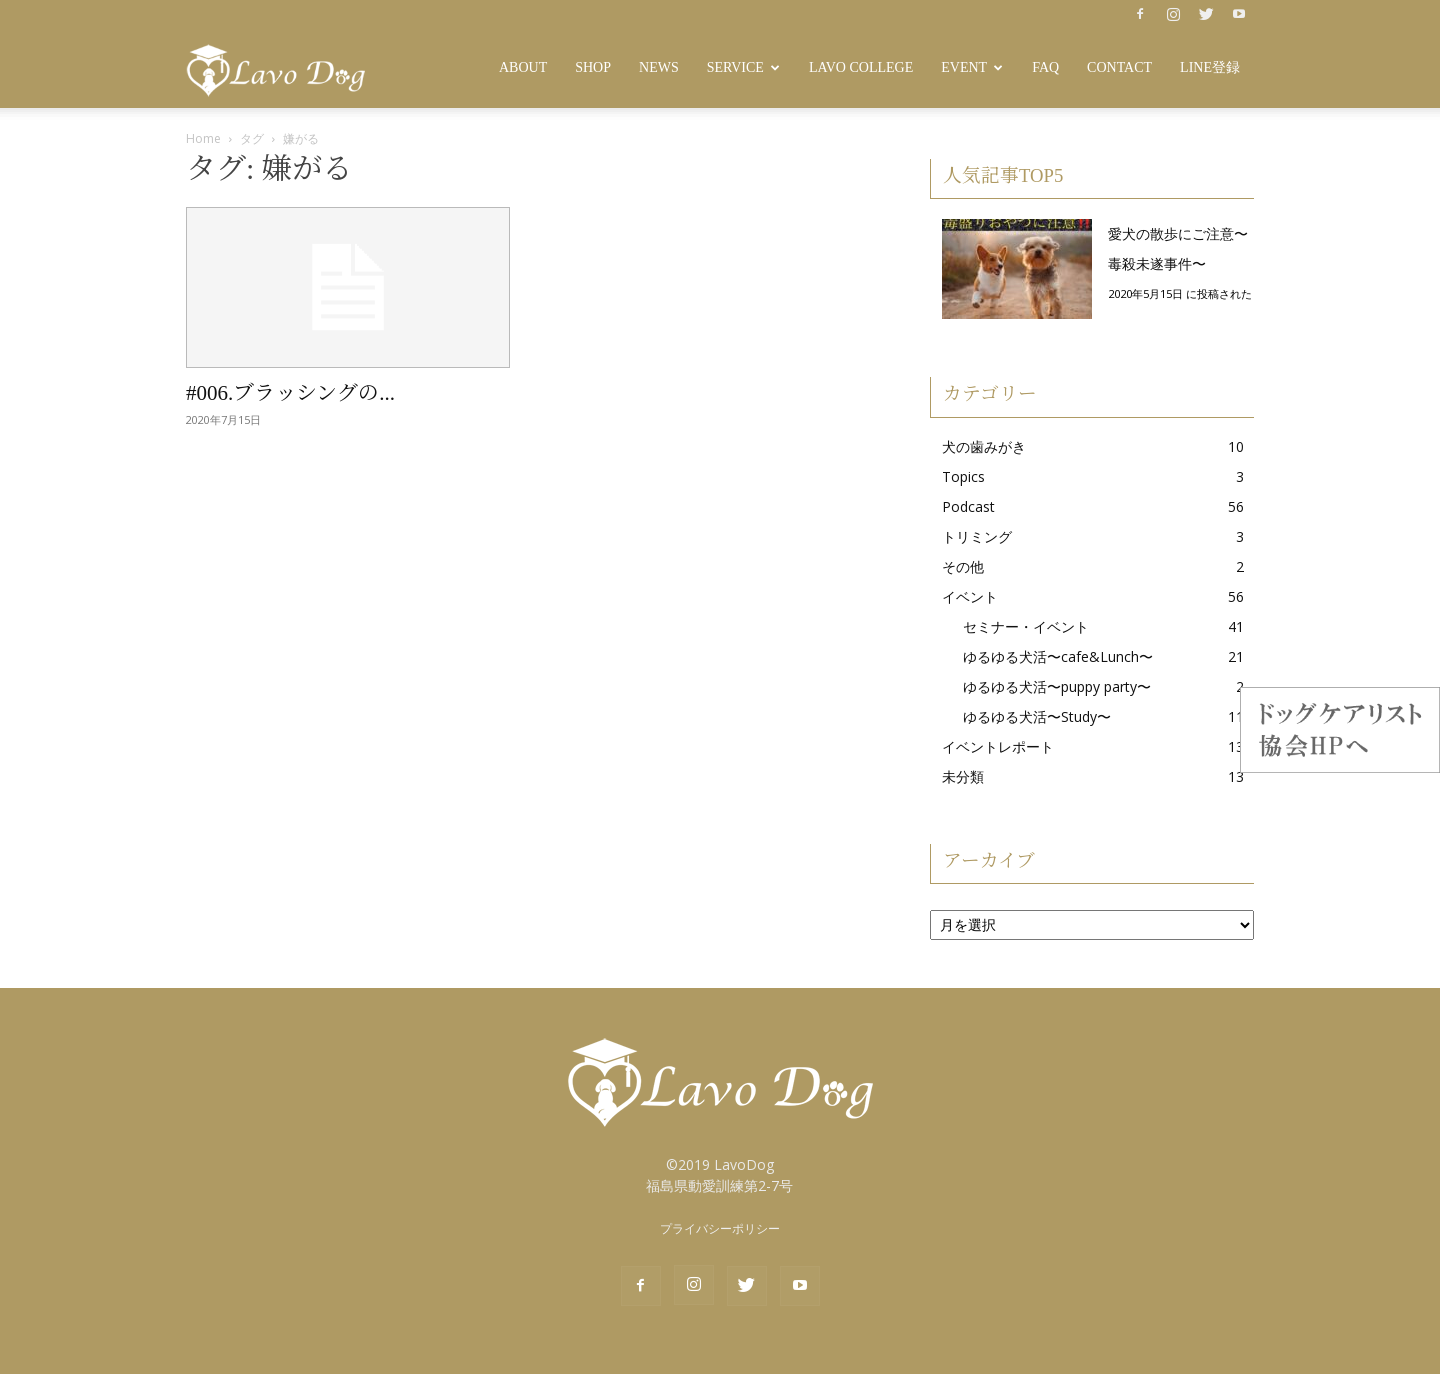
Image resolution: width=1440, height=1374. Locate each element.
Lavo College (861, 67)
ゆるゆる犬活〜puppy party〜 (1057, 686)
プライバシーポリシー (720, 1228)
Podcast (968, 506)
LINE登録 (1210, 67)
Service (743, 67)
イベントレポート (998, 746)
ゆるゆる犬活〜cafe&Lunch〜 (1058, 656)
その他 (963, 566)
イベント (970, 596)
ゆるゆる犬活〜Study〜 (1037, 716)
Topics (963, 476)
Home (203, 138)
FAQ (1045, 67)
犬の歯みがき (984, 446)
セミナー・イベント (1026, 626)
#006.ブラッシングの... (290, 393)
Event (972, 67)
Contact (1119, 67)
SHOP (593, 67)
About (523, 67)
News (659, 67)
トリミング (977, 536)
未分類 (963, 776)
